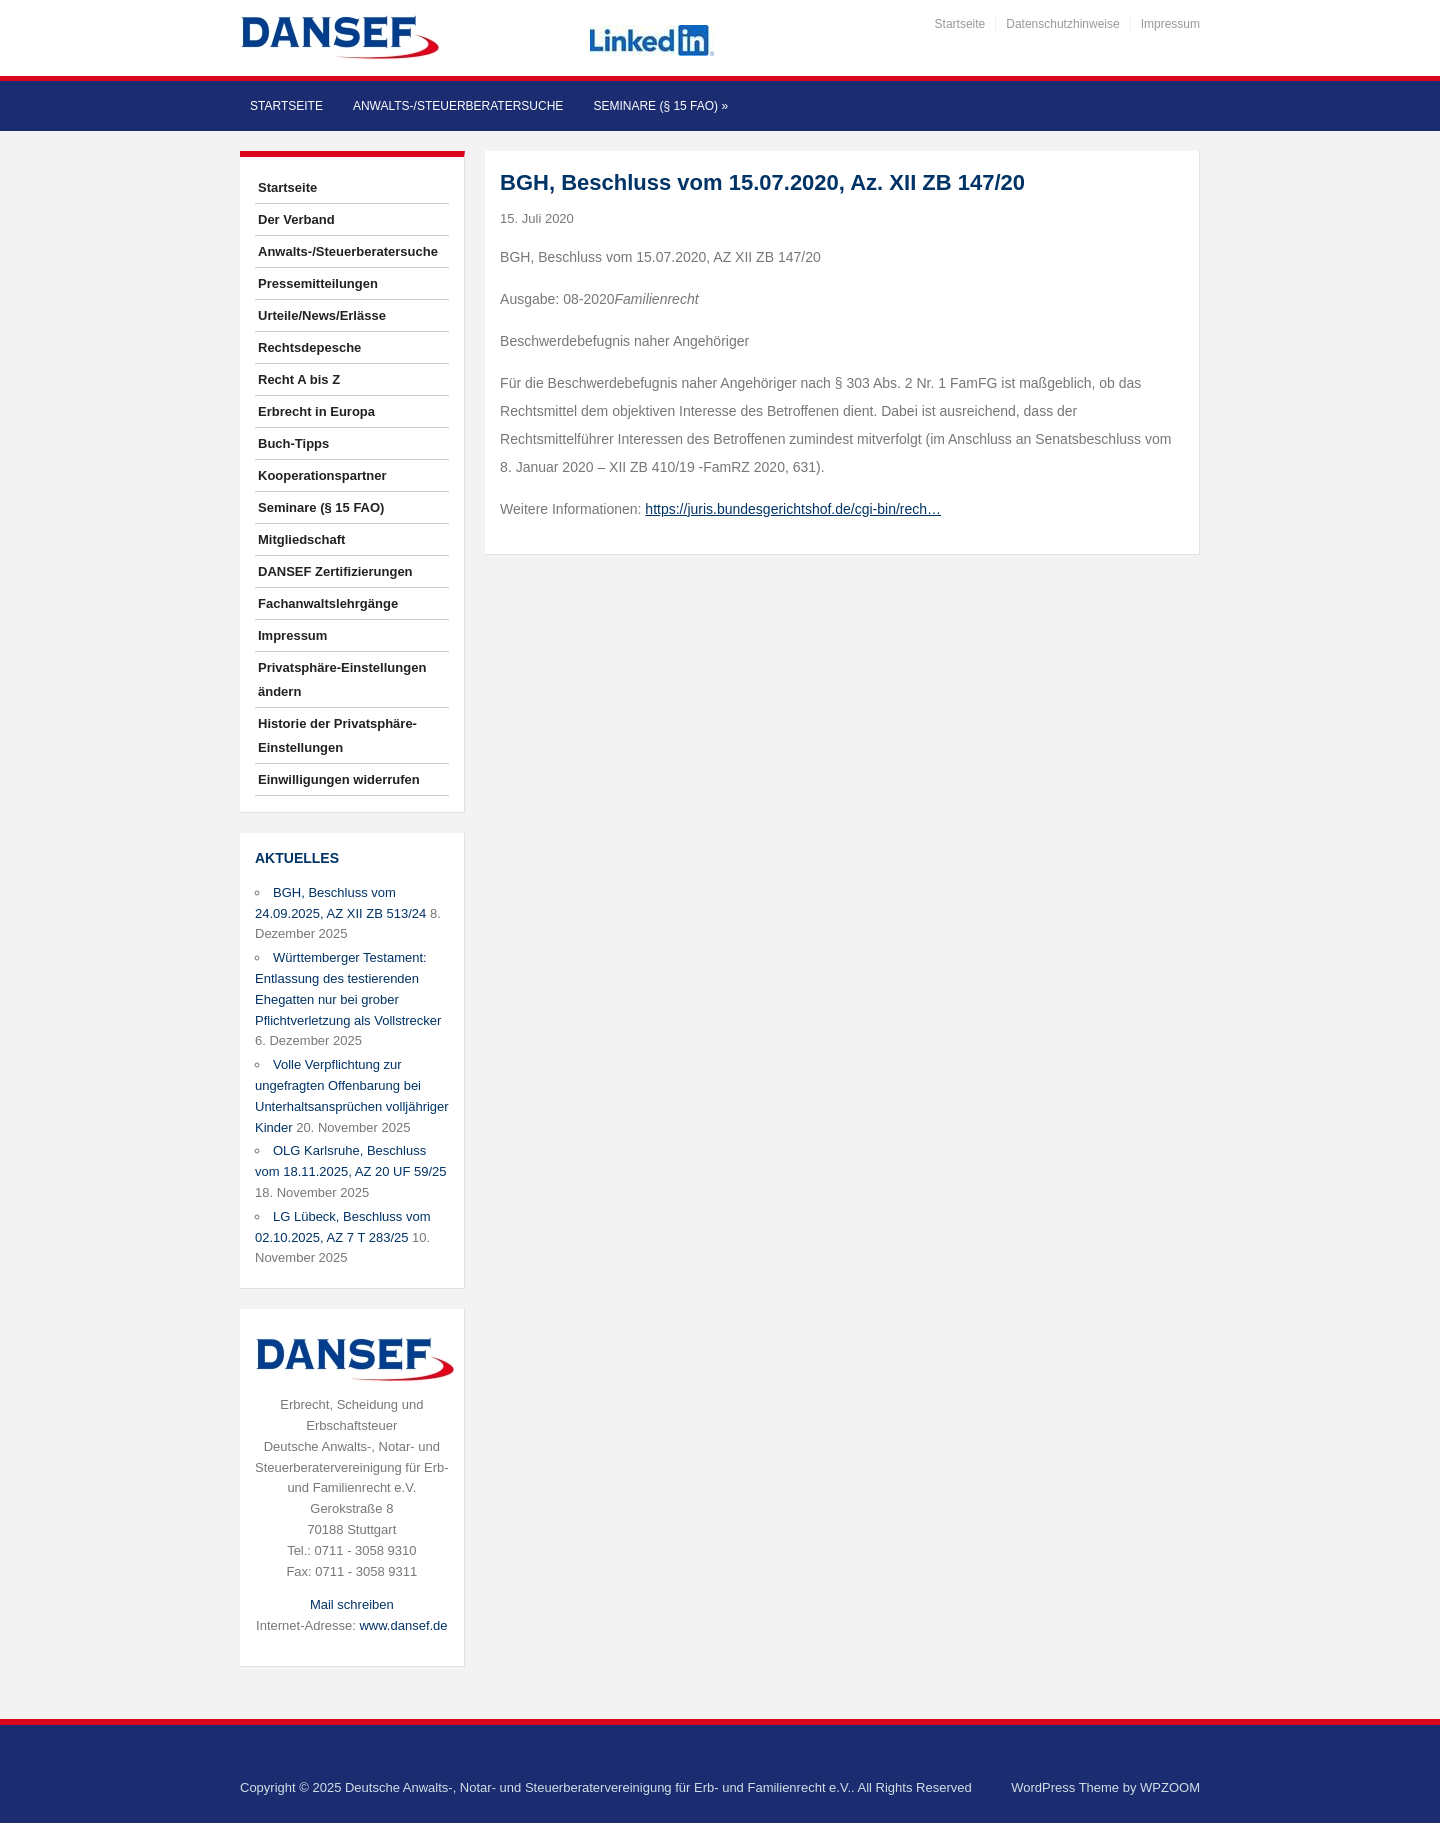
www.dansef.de (403, 1625)
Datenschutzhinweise (1062, 24)
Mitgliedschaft (301, 539)
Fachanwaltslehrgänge (328, 603)
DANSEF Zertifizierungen (335, 571)
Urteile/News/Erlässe (322, 315)
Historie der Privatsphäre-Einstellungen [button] (337, 735)
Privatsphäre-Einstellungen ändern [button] (342, 679)
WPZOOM (1170, 1787)
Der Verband (296, 219)
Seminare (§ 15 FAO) (660, 106)
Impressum (1170, 24)
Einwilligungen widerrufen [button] (339, 779)
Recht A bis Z (299, 379)
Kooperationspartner (322, 475)
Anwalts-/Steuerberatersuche (458, 106)
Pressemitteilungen (318, 283)
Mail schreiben (352, 1604)
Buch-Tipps (293, 443)
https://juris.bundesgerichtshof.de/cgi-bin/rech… (793, 509)
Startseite (960, 24)
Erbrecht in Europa (316, 411)
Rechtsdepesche (309, 347)
